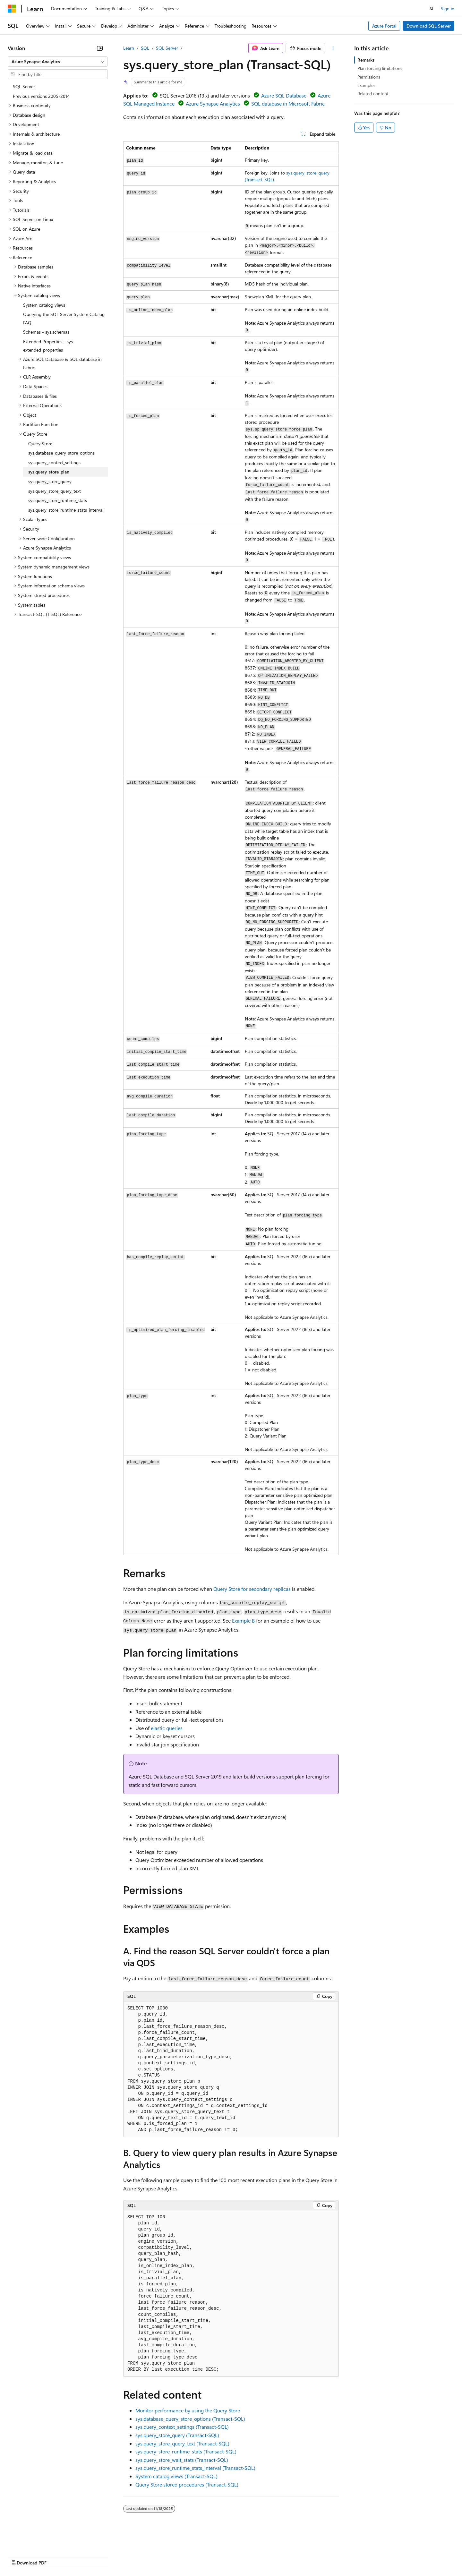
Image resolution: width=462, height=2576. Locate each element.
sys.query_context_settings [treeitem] (54, 462)
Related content (373, 93)
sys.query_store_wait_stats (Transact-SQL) (181, 2459)
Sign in (447, 8)
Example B (243, 1620)
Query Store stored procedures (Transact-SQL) (186, 2484)
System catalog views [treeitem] (44, 305)
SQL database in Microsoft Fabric (288, 103)
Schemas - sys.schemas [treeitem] (46, 332)
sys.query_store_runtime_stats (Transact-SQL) (185, 2451)
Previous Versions (58, 2556)
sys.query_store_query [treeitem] (50, 481)
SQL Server (167, 48)
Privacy (140, 2556)
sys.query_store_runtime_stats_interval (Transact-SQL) (195, 2467)
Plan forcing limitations (379, 68)
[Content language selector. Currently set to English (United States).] (37, 2541)
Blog (87, 2556)
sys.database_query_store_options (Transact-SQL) (190, 2418)
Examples (366, 85)
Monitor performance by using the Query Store (187, 2410)
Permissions (368, 77)
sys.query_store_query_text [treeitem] (54, 491)
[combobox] (58, 61)
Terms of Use (234, 2556)
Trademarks (266, 2556)
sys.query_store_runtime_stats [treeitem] (57, 500)
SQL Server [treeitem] (24, 86)
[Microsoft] (12, 8)
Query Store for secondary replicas (252, 1588)
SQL (145, 48)
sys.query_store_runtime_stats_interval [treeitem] (65, 510)
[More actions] (333, 48)
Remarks (365, 60)
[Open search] (431, 8)
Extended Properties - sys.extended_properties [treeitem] (48, 345)
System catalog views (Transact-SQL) (176, 2476)
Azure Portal (384, 26)
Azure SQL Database (283, 95)
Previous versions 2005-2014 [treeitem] (41, 96)
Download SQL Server (428, 26)
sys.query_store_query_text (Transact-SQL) (182, 2443)
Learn (128, 48)
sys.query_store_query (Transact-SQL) (177, 2435)
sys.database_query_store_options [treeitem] (61, 453)
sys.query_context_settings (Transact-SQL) (182, 2426)
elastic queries (167, 1728)
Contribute (114, 2556)
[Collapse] (100, 48)
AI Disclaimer (20, 2556)
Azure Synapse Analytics (213, 103)
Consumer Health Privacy (184, 2556)
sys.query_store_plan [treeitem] (48, 472)
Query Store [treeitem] (40, 443)
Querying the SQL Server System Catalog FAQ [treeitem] (64, 318)
